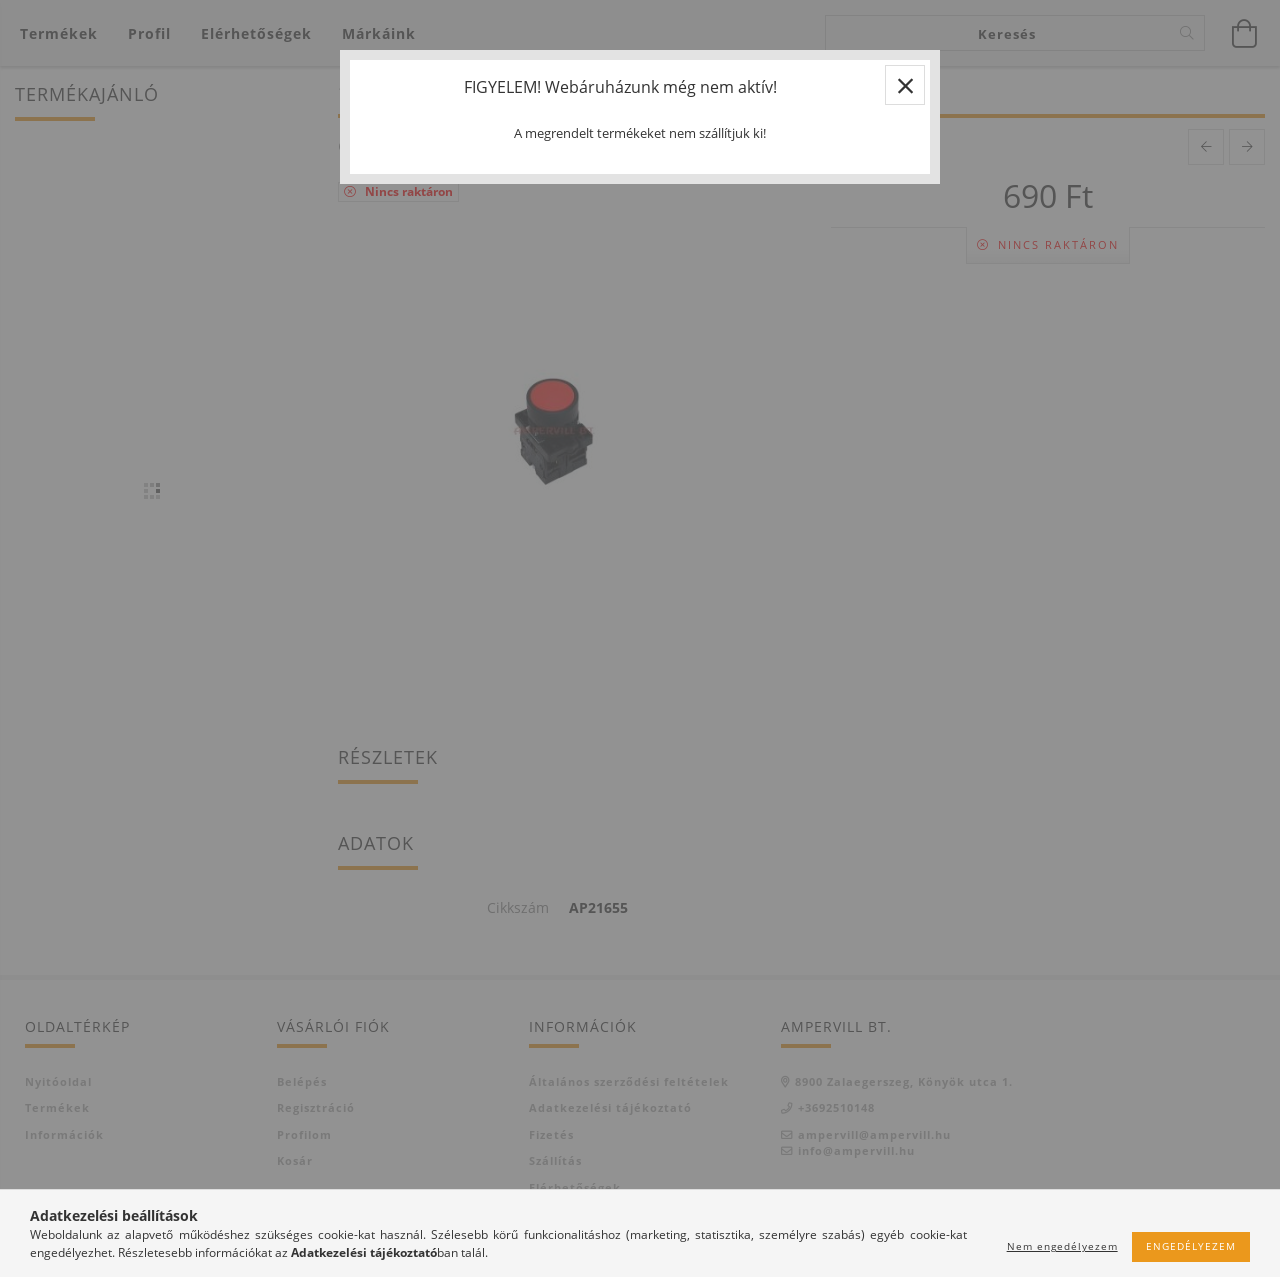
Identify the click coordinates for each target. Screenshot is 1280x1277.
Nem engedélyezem (1062, 1246)
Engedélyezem (1191, 1246)
